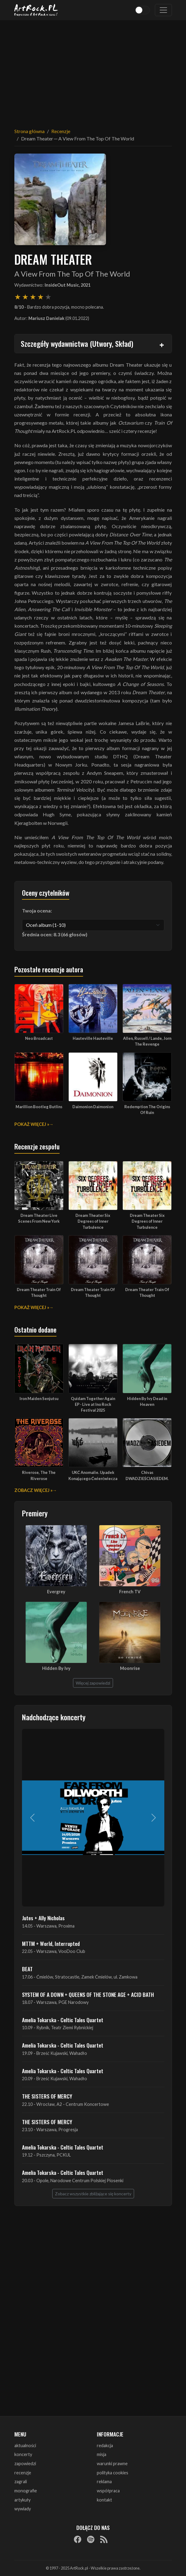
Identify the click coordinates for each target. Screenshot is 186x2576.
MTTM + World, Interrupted (51, 1943)
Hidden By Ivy (56, 1668)
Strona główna (29, 131)
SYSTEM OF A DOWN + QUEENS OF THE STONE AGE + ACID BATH (88, 1994)
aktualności (25, 2445)
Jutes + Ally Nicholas (43, 1918)
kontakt (104, 2499)
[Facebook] (77, 2539)
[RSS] (104, 2539)
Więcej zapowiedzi (93, 1682)
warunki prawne (112, 2463)
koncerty (23, 2454)
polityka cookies (112, 2472)
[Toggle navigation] (163, 10)
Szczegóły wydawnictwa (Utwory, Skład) (77, 343)
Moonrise (130, 1668)
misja (101, 2454)
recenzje (22, 2472)
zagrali (20, 2481)
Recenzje (60, 131)
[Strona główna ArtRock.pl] (36, 10)
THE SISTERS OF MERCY (47, 2096)
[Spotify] (90, 2539)
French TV (129, 1591)
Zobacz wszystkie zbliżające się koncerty (93, 2193)
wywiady (22, 2508)
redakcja (105, 2445)
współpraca (108, 2490)
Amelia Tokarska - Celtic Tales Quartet (62, 2020)
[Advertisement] (93, 70)
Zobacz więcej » (33, 1490)
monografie (25, 2490)
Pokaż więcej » (31, 1124)
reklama (104, 2481)
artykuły (22, 2499)
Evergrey (56, 1591)
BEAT (27, 1969)
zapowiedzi (25, 2463)
